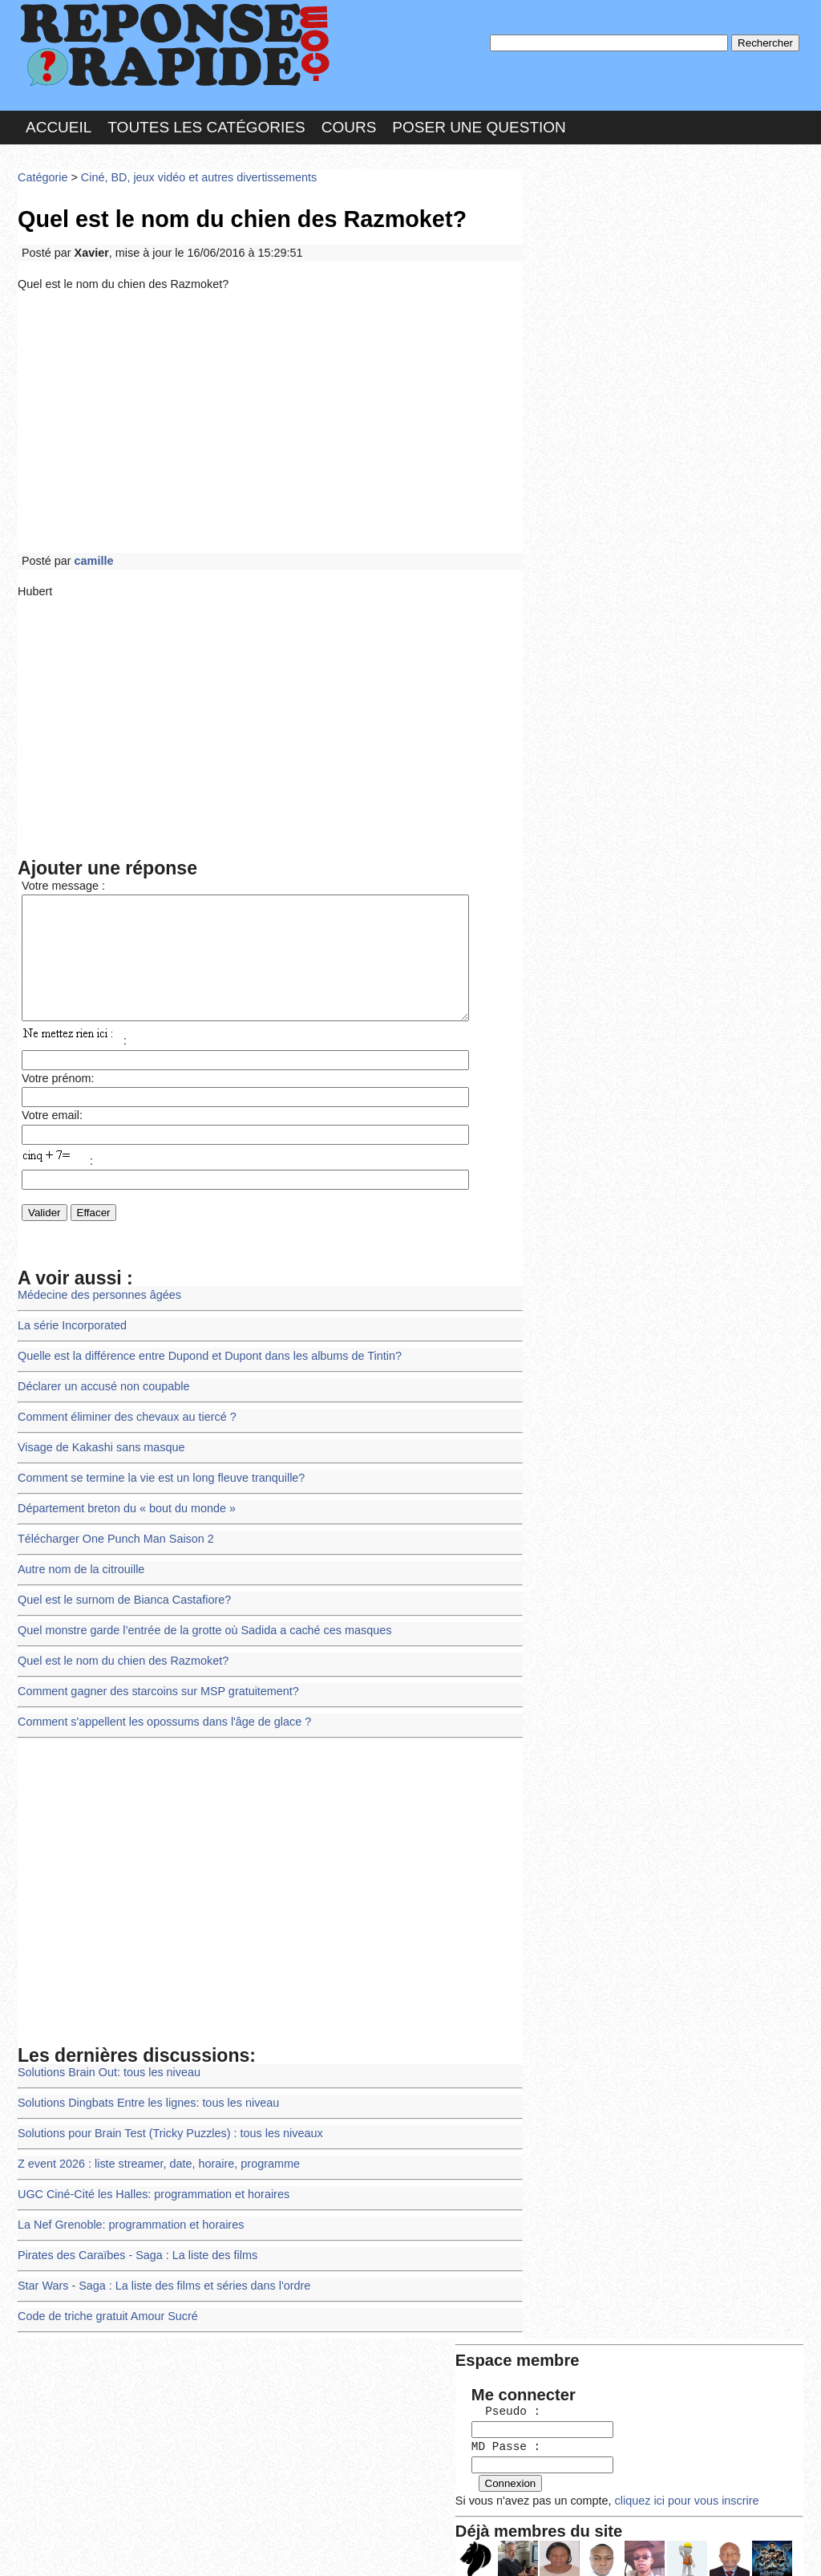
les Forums (252, 2547)
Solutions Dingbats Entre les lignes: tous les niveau (143, 2084)
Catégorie (42, 172)
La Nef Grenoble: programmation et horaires (126, 2200)
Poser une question (478, 123)
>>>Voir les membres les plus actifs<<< (630, 556)
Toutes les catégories (206, 123)
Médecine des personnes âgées (96, 1297)
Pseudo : (577, 235)
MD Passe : (577, 268)
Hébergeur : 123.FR (367, 2547)
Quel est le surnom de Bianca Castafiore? (120, 1589)
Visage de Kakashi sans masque (97, 1443)
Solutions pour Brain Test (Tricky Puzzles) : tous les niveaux (163, 2113)
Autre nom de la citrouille (78, 1559)
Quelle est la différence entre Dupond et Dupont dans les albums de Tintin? (201, 1355)
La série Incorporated (70, 1326)
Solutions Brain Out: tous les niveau (105, 2054)
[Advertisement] (270, 411)
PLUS (652, 2547)
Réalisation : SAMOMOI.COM (534, 2547)
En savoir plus (398, 2521)
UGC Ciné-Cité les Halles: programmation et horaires (147, 2171)
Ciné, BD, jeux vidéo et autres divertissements (190, 172)
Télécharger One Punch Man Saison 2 (111, 1530)
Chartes (49, 2547)
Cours (349, 123)
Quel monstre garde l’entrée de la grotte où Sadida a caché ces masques (196, 1618)
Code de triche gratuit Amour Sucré (104, 2288)
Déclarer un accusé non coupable (100, 1384)
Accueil (58, 123)
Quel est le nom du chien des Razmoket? (118, 1647)
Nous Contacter (145, 2547)
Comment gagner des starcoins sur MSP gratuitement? (152, 1676)
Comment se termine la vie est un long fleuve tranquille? (155, 1472)
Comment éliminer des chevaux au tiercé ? (122, 1413)
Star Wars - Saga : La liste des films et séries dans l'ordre (157, 2259)
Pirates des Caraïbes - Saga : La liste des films (132, 2229)
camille (91, 548)
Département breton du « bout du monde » (122, 1501)
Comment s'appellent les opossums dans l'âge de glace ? (158, 1705)
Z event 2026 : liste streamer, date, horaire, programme (152, 2142)
